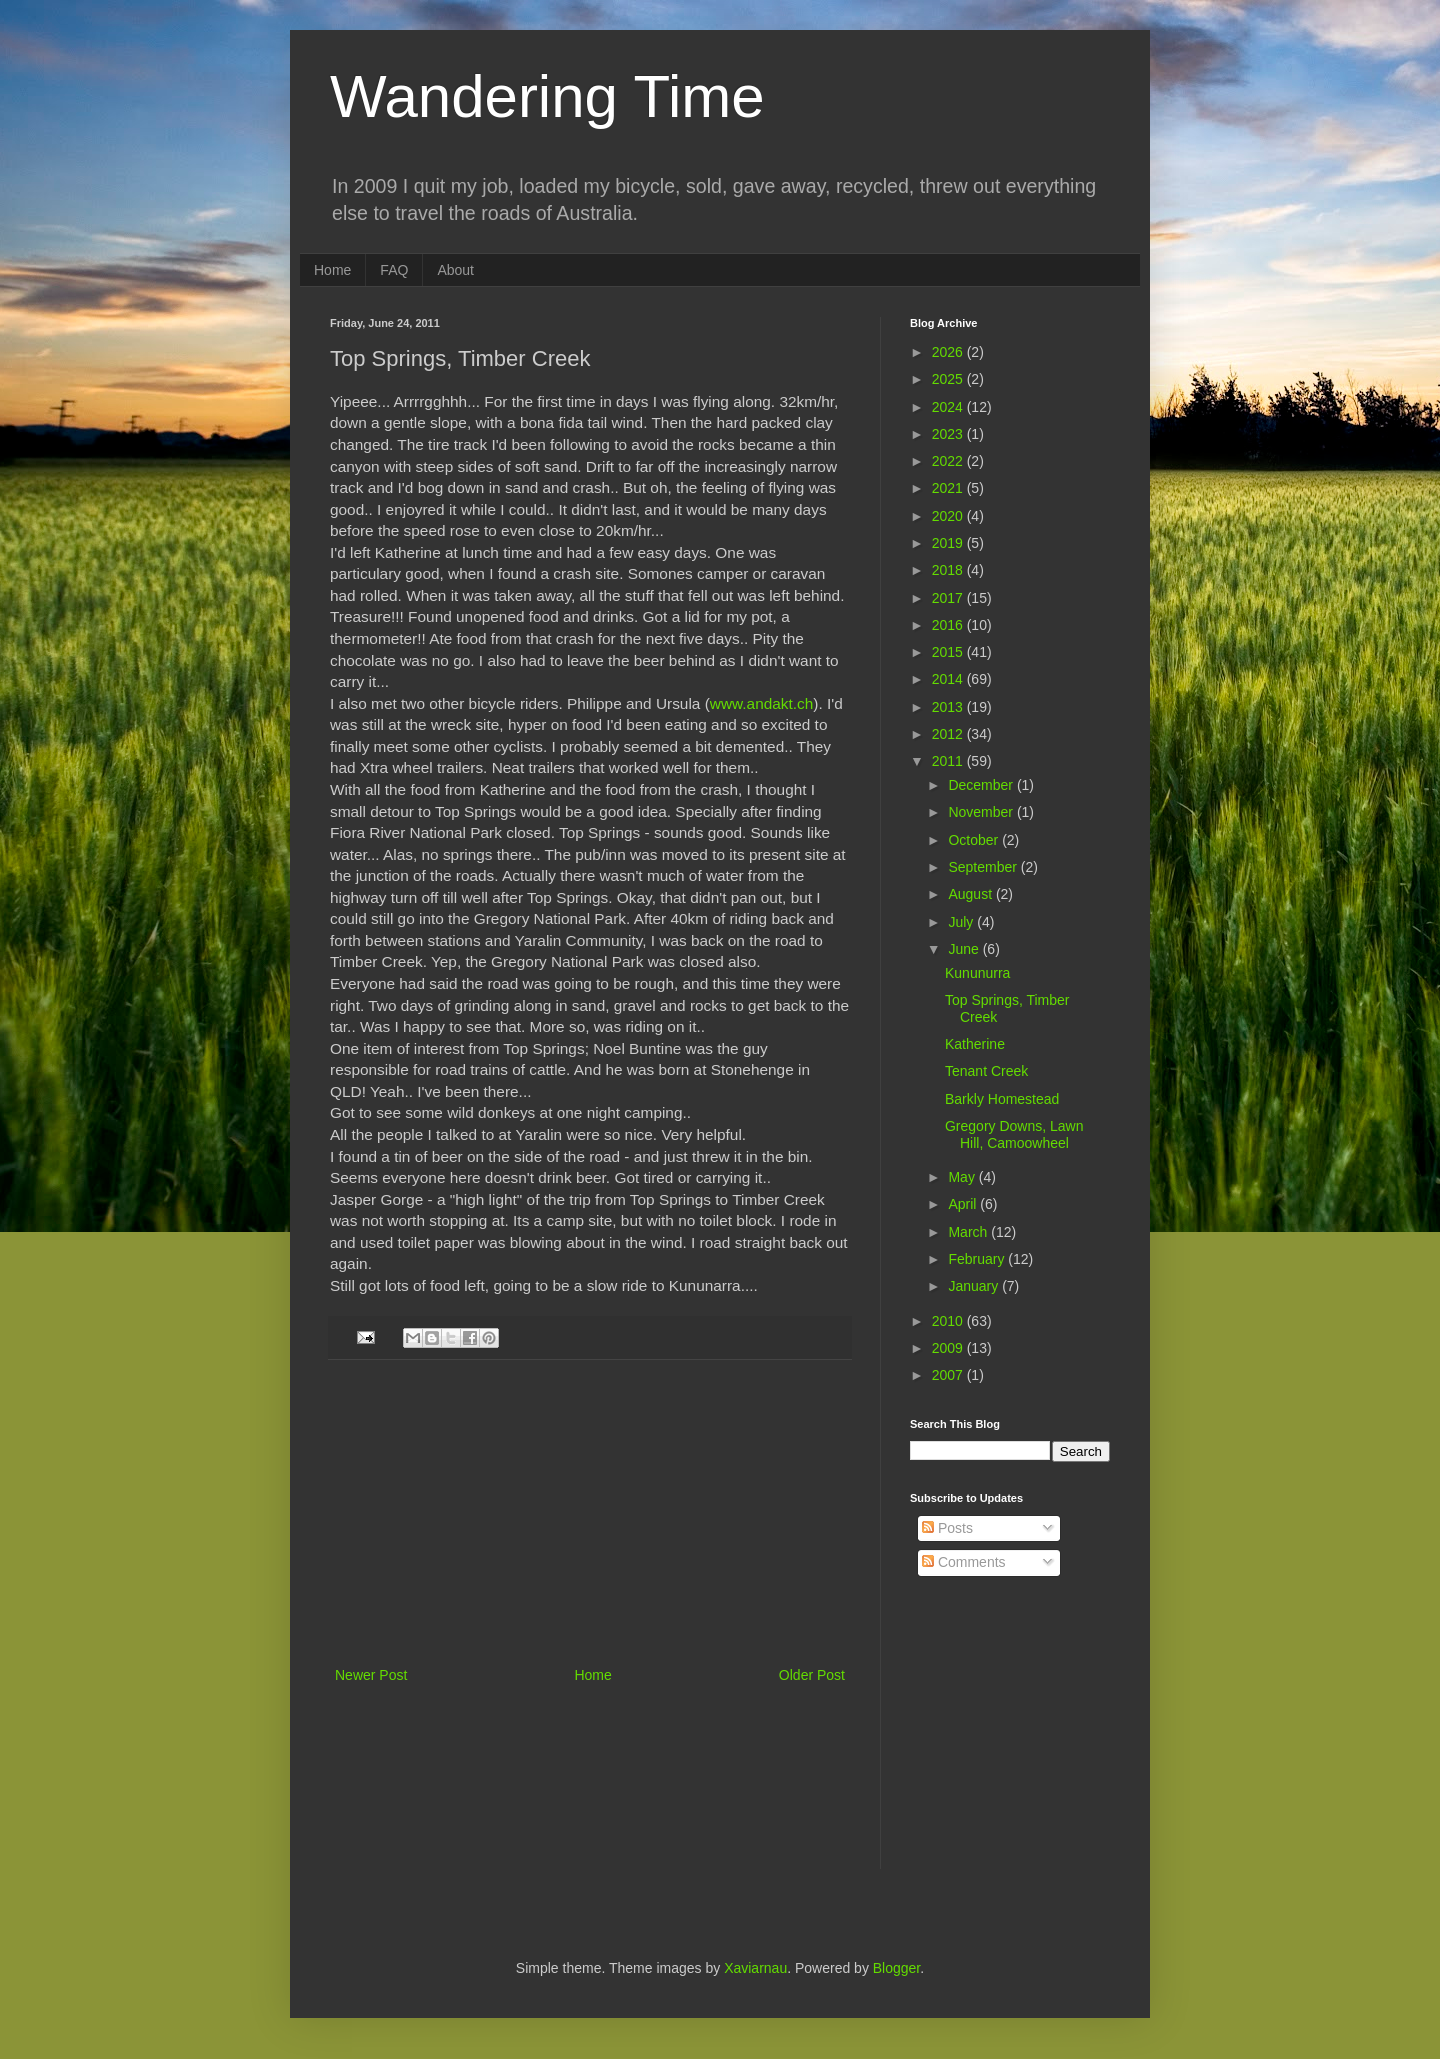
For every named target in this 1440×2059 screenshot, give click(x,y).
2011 (949, 761)
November (982, 812)
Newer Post (371, 1675)
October (975, 840)
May (963, 1177)
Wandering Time (547, 96)
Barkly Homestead (1002, 1099)
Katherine (975, 1044)
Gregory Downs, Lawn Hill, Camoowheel (1014, 1134)
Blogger (896, 1968)
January (975, 1286)
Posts (947, 1528)
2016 (949, 625)
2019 (949, 543)
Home (332, 270)
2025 (949, 379)
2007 (949, 1375)
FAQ (394, 270)
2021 (949, 488)
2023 (949, 434)
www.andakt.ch (762, 703)
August (971, 894)
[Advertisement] (590, 1513)
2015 (949, 652)
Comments (964, 1562)
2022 (949, 461)
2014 (949, 679)
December (982, 785)
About (455, 270)
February (978, 1259)
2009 (949, 1348)
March (969, 1232)
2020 (949, 516)
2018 (949, 570)
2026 (949, 352)
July (962, 922)
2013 (949, 707)
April (964, 1204)
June (965, 949)
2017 (949, 598)
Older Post (812, 1675)
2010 (949, 1321)
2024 (949, 407)
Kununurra (977, 973)
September (984, 867)
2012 (949, 734)
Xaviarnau (755, 1968)
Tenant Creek (986, 1071)
